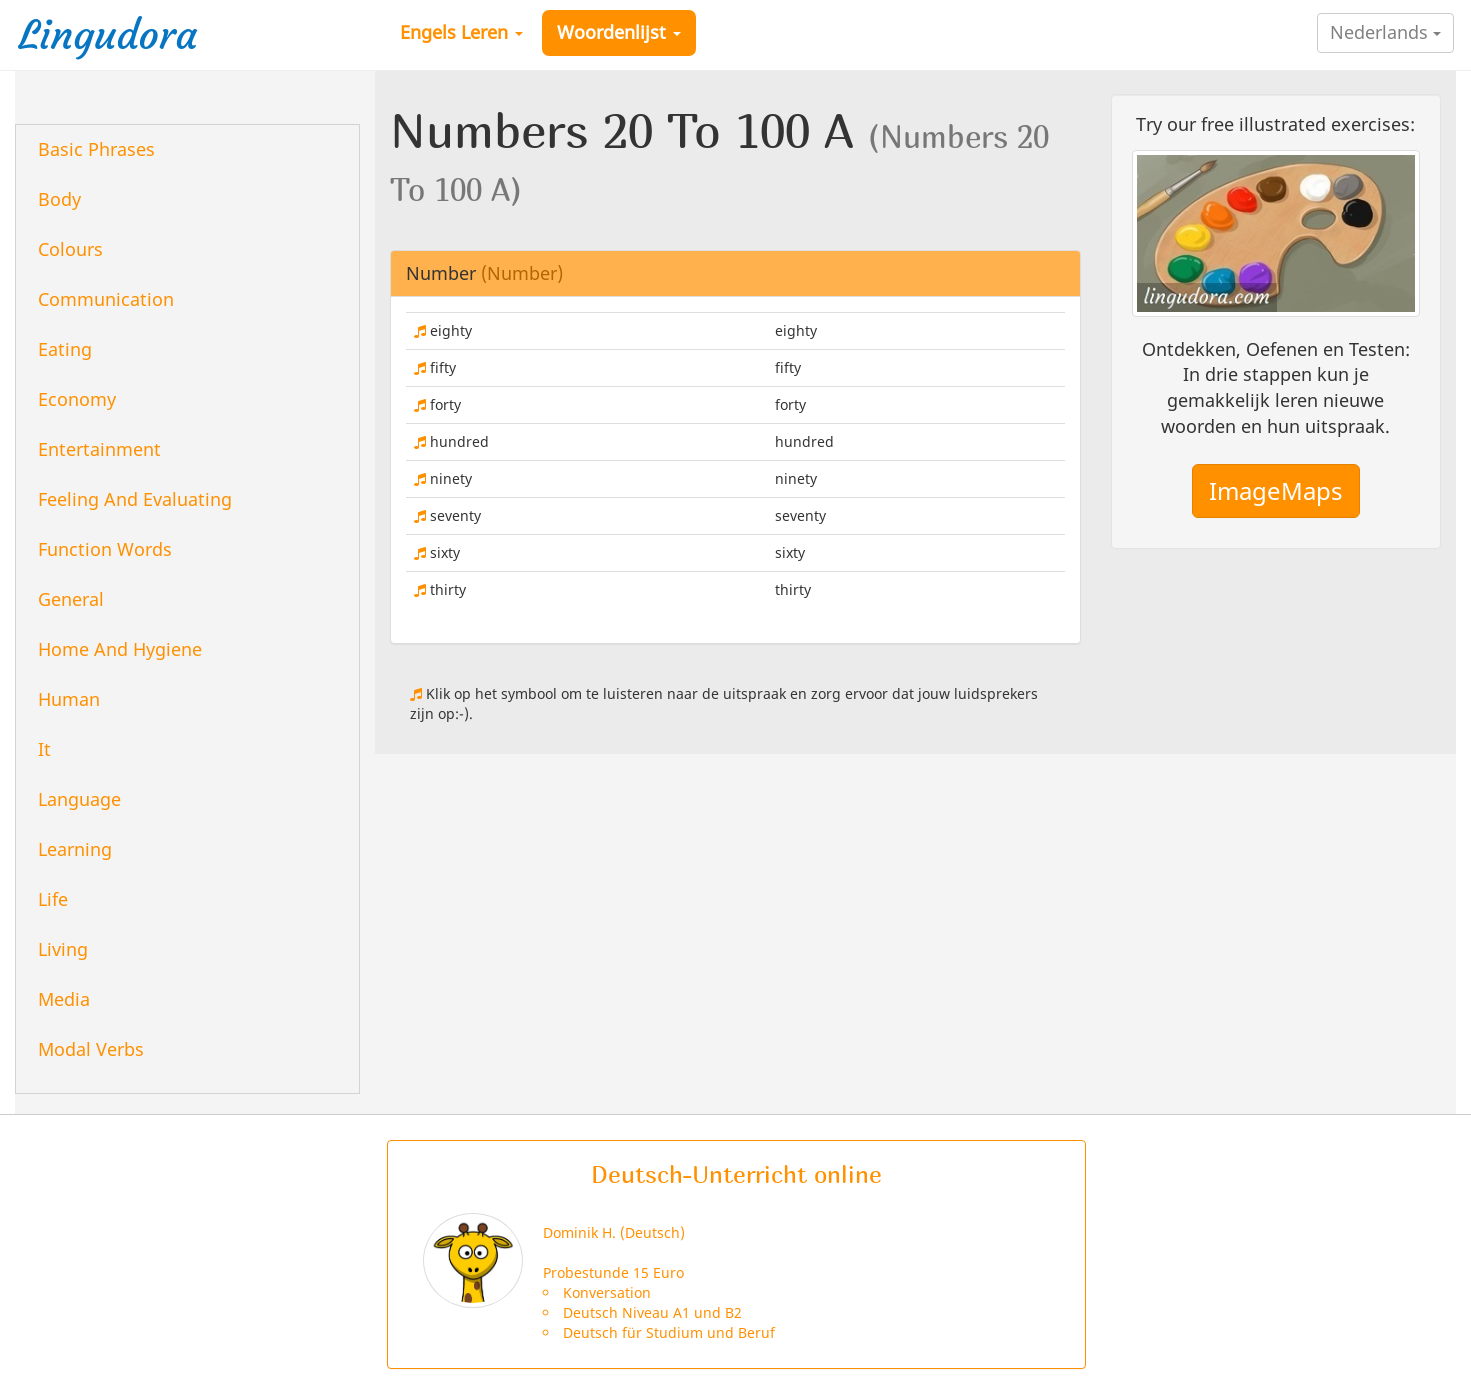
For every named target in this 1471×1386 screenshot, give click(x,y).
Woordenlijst (619, 32)
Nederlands (1385, 32)
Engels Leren (461, 32)
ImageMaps (1276, 490)
